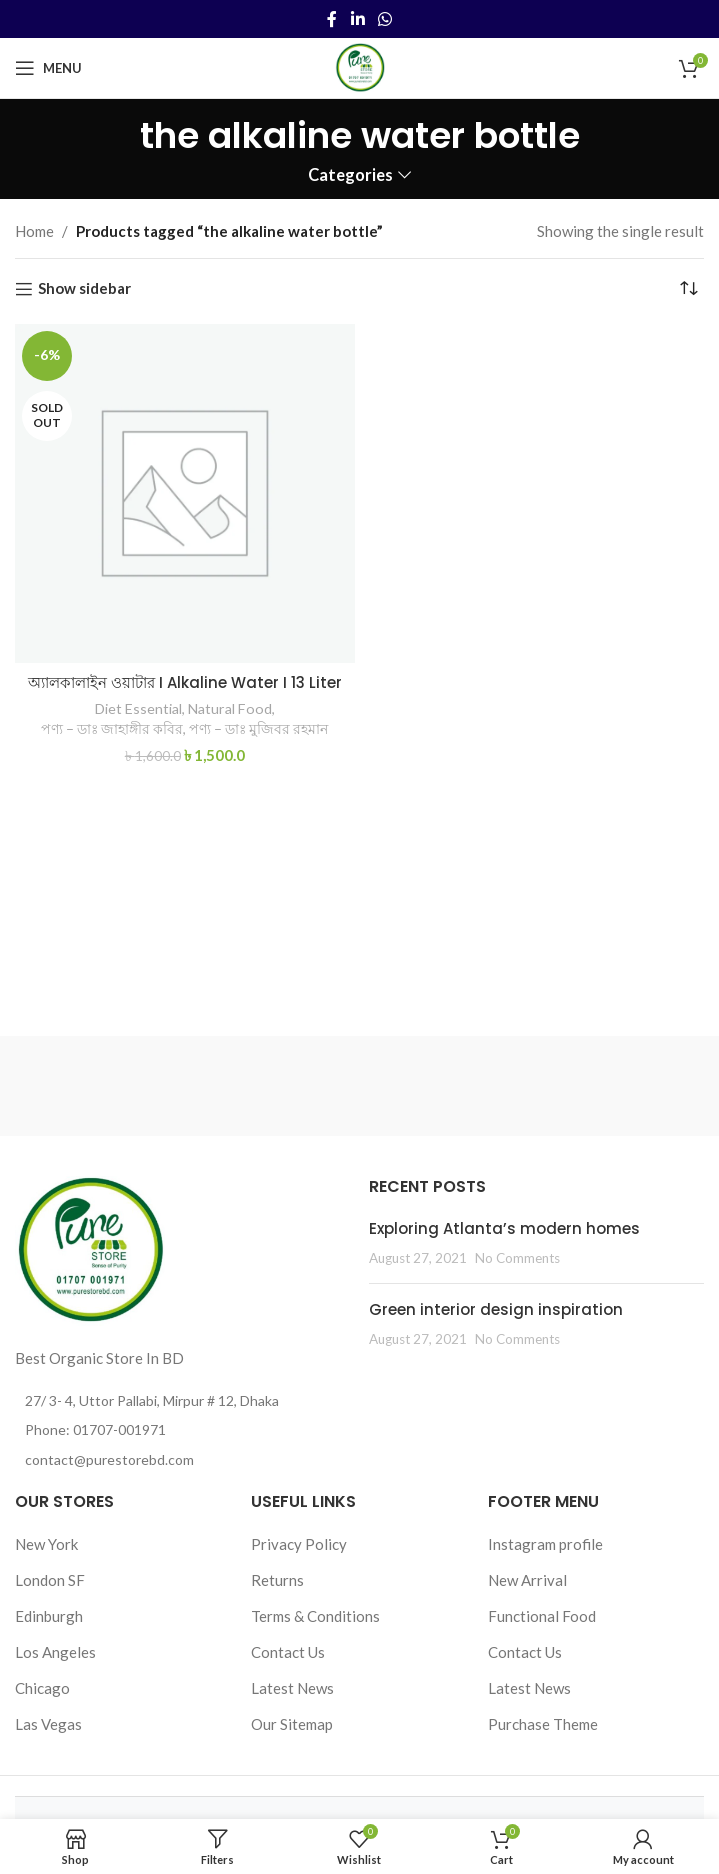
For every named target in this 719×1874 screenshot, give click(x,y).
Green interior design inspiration (496, 1309)
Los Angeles (55, 1652)
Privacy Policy (299, 1544)
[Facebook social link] (332, 19)
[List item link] (182, 1430)
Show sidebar (84, 289)
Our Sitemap (292, 1724)
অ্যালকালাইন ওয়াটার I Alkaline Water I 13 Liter (185, 682)
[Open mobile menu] (48, 68)
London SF (50, 1580)
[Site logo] (360, 66)
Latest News (292, 1688)
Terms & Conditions (315, 1616)
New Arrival (527, 1580)
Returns (277, 1580)
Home (34, 231)
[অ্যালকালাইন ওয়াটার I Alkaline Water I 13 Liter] (185, 494)
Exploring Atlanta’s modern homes (504, 1228)
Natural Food (230, 708)
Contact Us (288, 1652)
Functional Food (542, 1616)
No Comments (517, 1258)
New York (46, 1544)
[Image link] (90, 1249)
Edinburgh (49, 1616)
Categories (350, 175)
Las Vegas (48, 1724)
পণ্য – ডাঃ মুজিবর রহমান (258, 728)
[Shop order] (689, 289)
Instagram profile (545, 1544)
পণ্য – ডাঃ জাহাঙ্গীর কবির (112, 728)
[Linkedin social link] (357, 19)
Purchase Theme (543, 1724)
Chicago (42, 1688)
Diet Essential (138, 708)
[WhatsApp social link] (384, 19)
